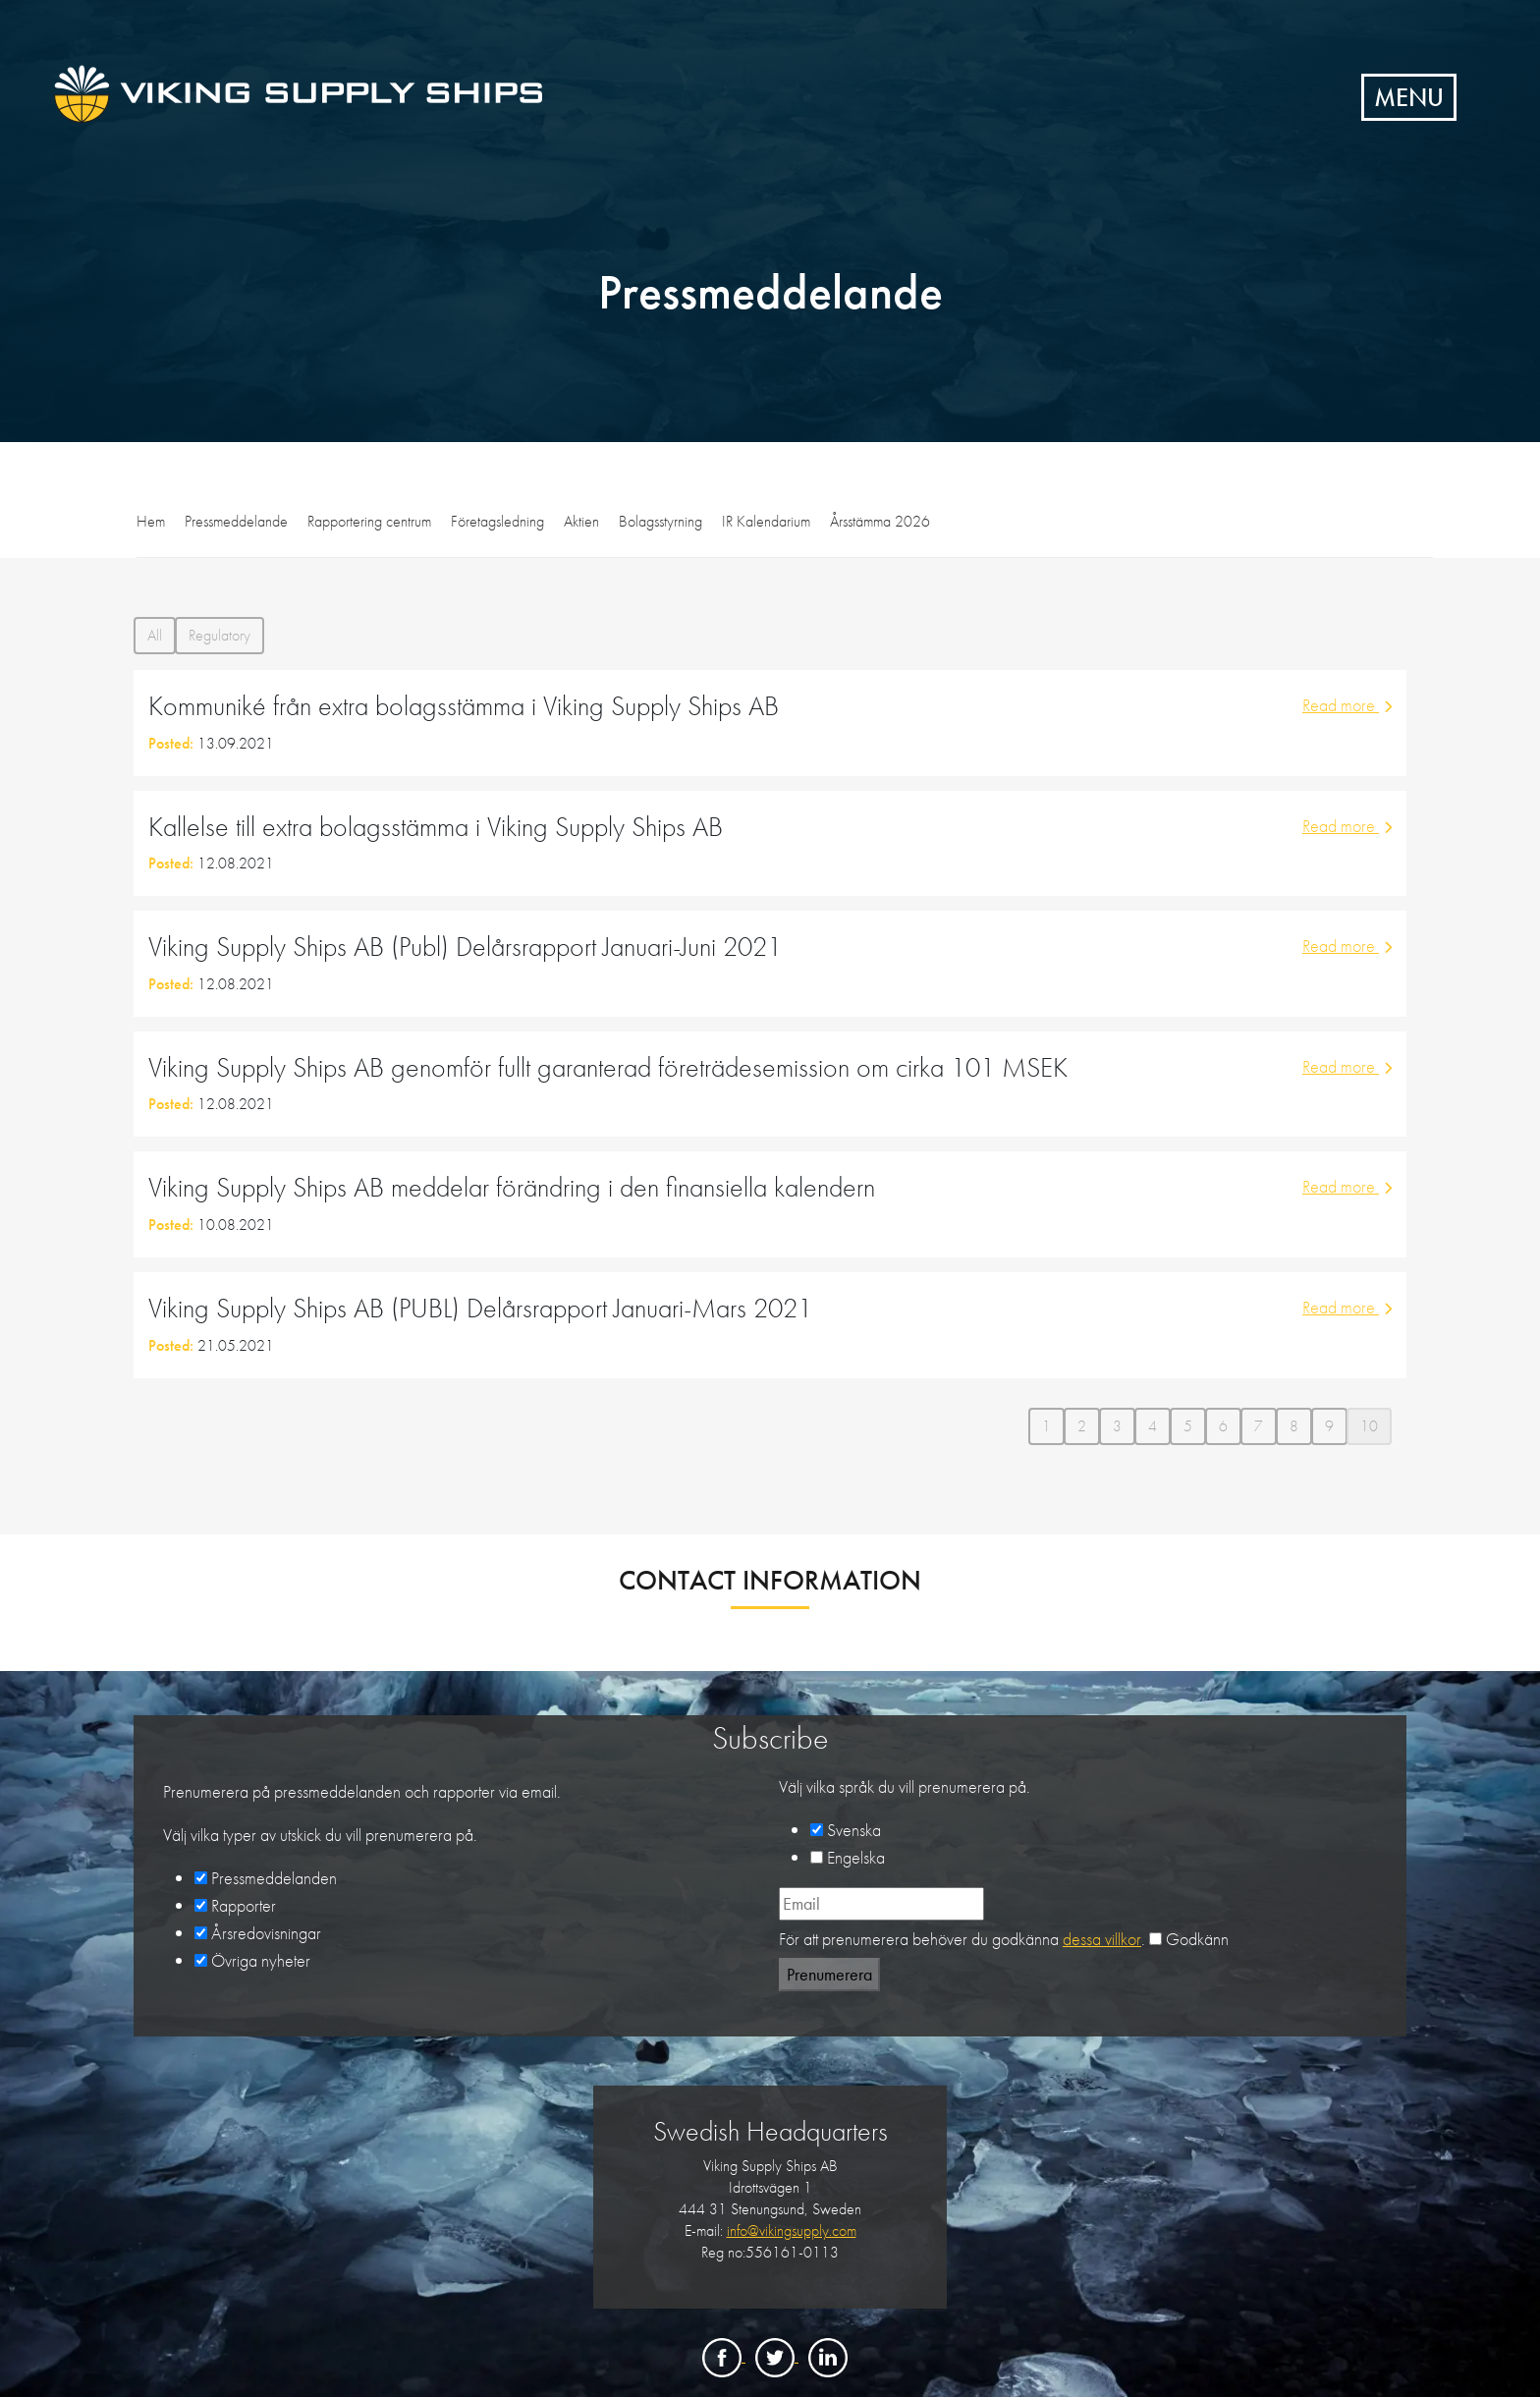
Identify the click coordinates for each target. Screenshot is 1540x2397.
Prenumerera (829, 1974)
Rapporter (243, 1905)
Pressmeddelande (236, 521)
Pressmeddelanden (274, 1878)
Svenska (854, 1829)
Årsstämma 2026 (880, 521)
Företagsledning (497, 521)
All (154, 635)
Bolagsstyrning (660, 521)
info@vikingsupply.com (791, 2230)
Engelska (856, 1857)
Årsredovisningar (266, 1933)
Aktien (581, 521)
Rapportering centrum (369, 521)
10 (1369, 1426)
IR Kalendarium (766, 521)
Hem (151, 521)
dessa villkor (1102, 1938)
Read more (1347, 705)
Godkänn (1197, 1938)
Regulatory (219, 635)
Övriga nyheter (260, 1960)
